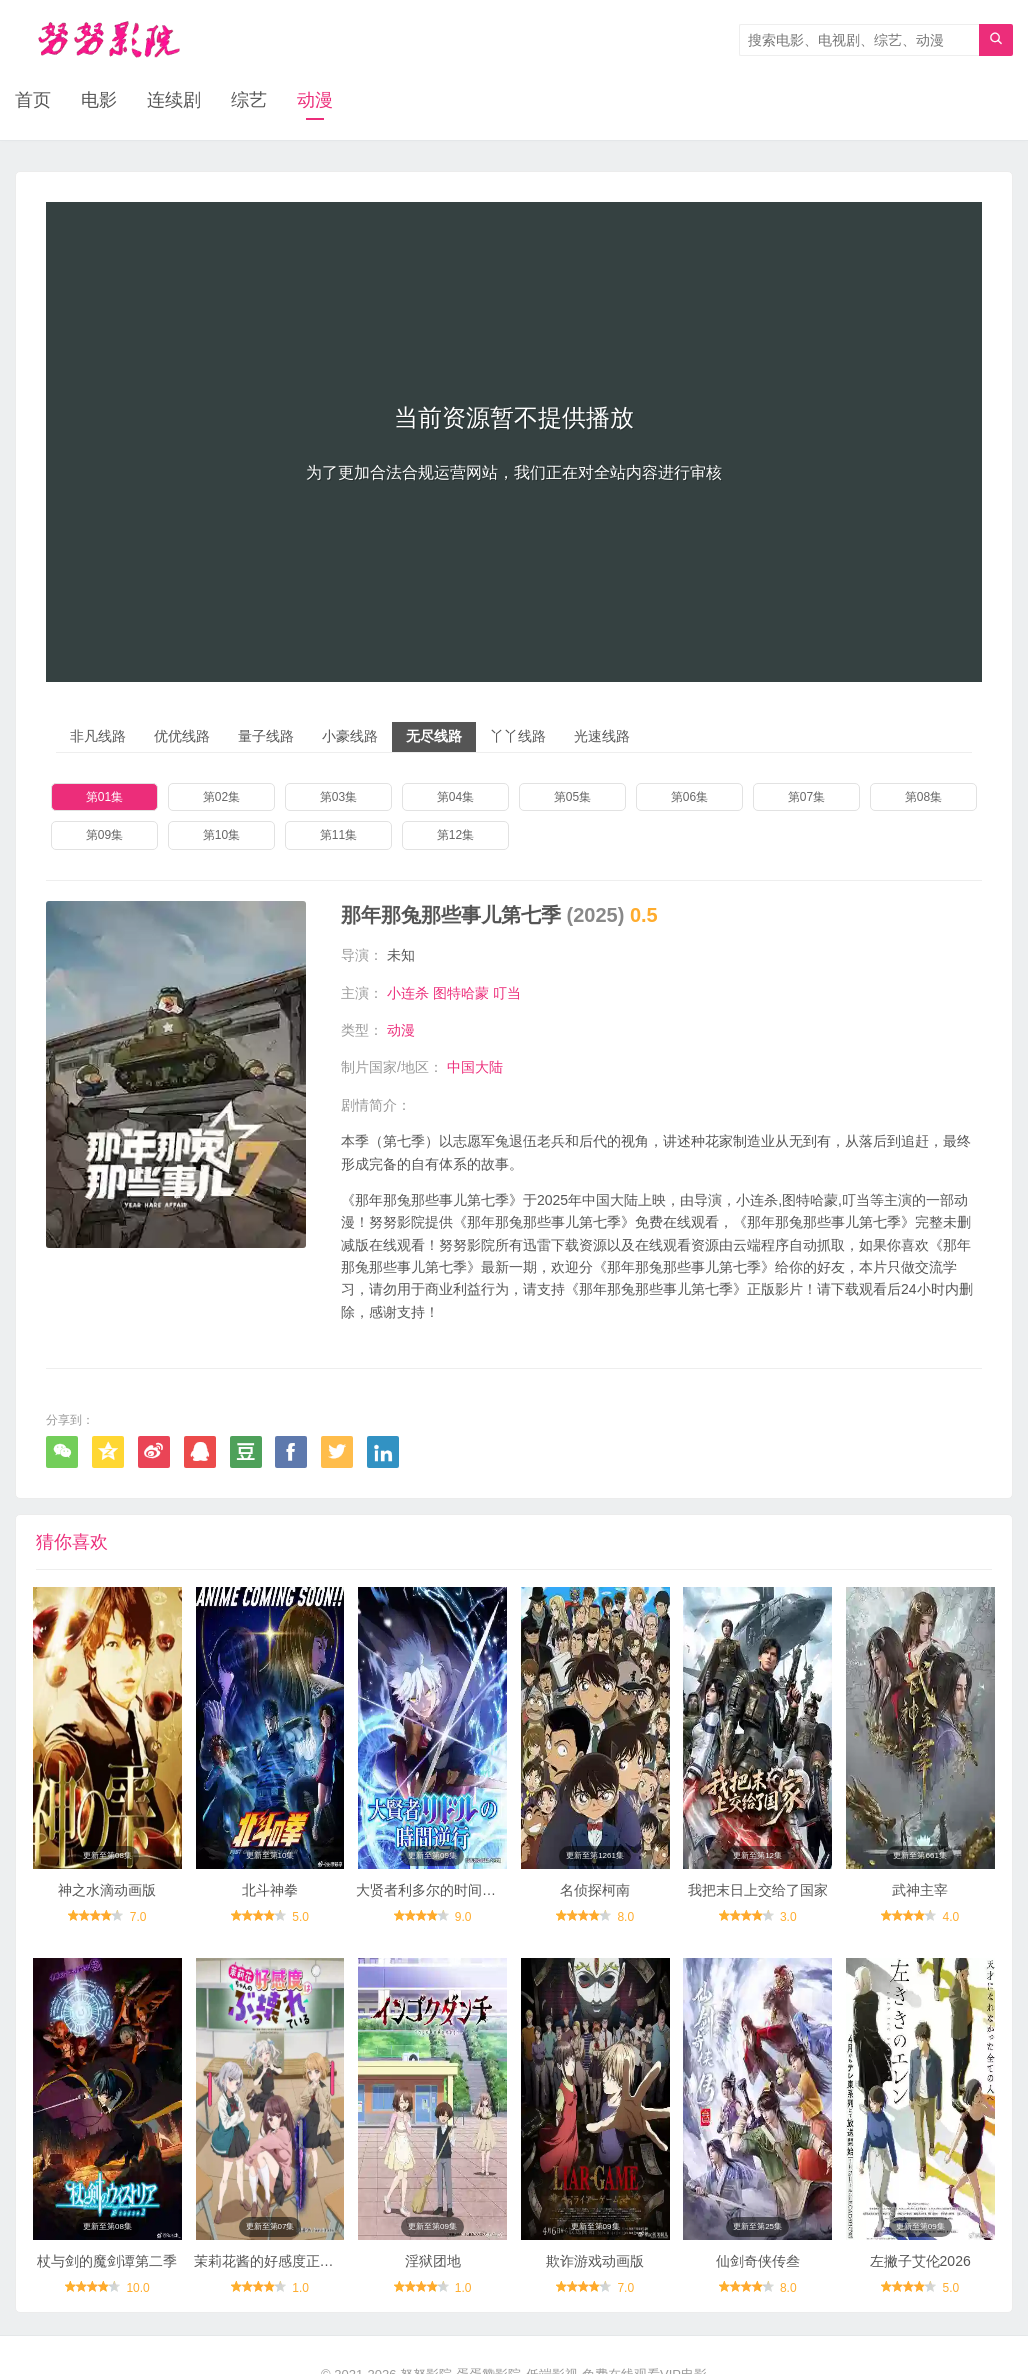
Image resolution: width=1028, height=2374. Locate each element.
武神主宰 (920, 1890)
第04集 (455, 797)
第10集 (221, 835)
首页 (33, 100)
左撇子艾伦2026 (920, 2261)
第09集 (104, 835)
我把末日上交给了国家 (758, 1890)
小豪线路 (350, 736)
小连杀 (408, 993)
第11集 (338, 835)
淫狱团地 (433, 2261)
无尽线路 (434, 736)
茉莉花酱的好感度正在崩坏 (278, 2261)
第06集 (689, 797)
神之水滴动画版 (107, 1890)
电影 (99, 100)
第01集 (104, 797)
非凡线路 (98, 736)
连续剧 (174, 100)
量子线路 (266, 736)
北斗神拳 (270, 1890)
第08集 (923, 797)
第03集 (338, 797)
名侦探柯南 (595, 1890)
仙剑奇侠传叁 (758, 2261)
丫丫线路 (518, 736)
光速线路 (602, 736)
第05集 (572, 797)
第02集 (221, 797)
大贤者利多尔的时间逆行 (433, 1890)
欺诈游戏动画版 (595, 2261)
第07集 (806, 797)
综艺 (249, 100)
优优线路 (182, 736)
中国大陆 (475, 1067)
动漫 (315, 100)
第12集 (455, 835)
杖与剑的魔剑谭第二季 (107, 2261)
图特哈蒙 (461, 993)
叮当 (507, 993)
